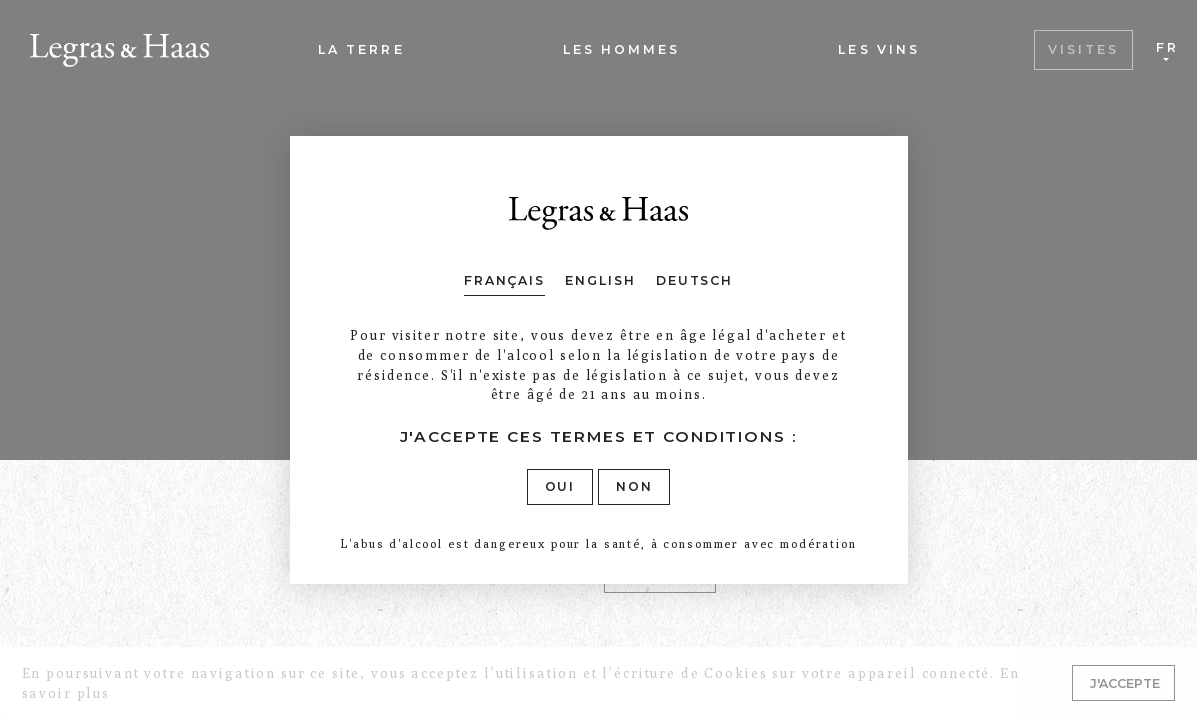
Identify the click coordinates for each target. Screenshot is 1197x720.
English (600, 280)
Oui (560, 486)
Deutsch (694, 280)
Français (504, 280)
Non (634, 486)
